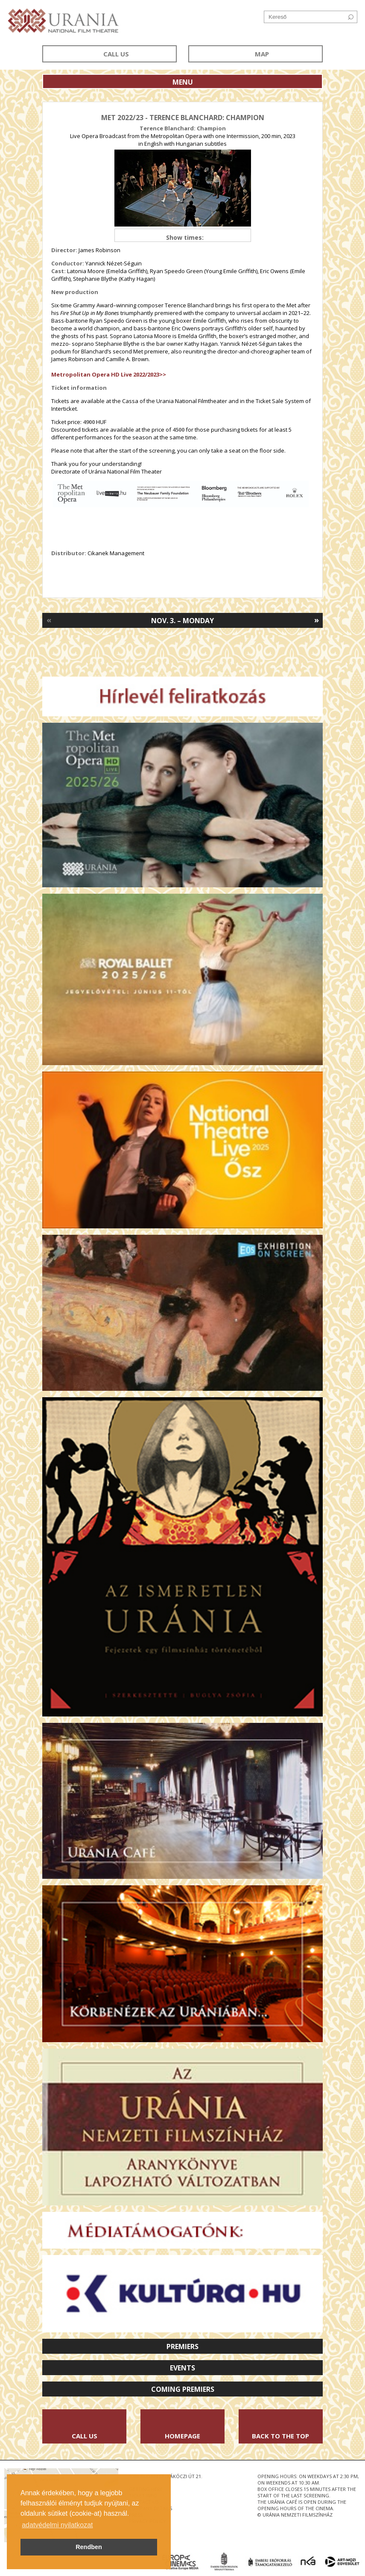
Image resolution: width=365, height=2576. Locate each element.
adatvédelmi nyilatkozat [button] (57, 2525)
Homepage (182, 2436)
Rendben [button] (89, 2547)
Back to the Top (280, 2436)
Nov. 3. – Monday (182, 620)
